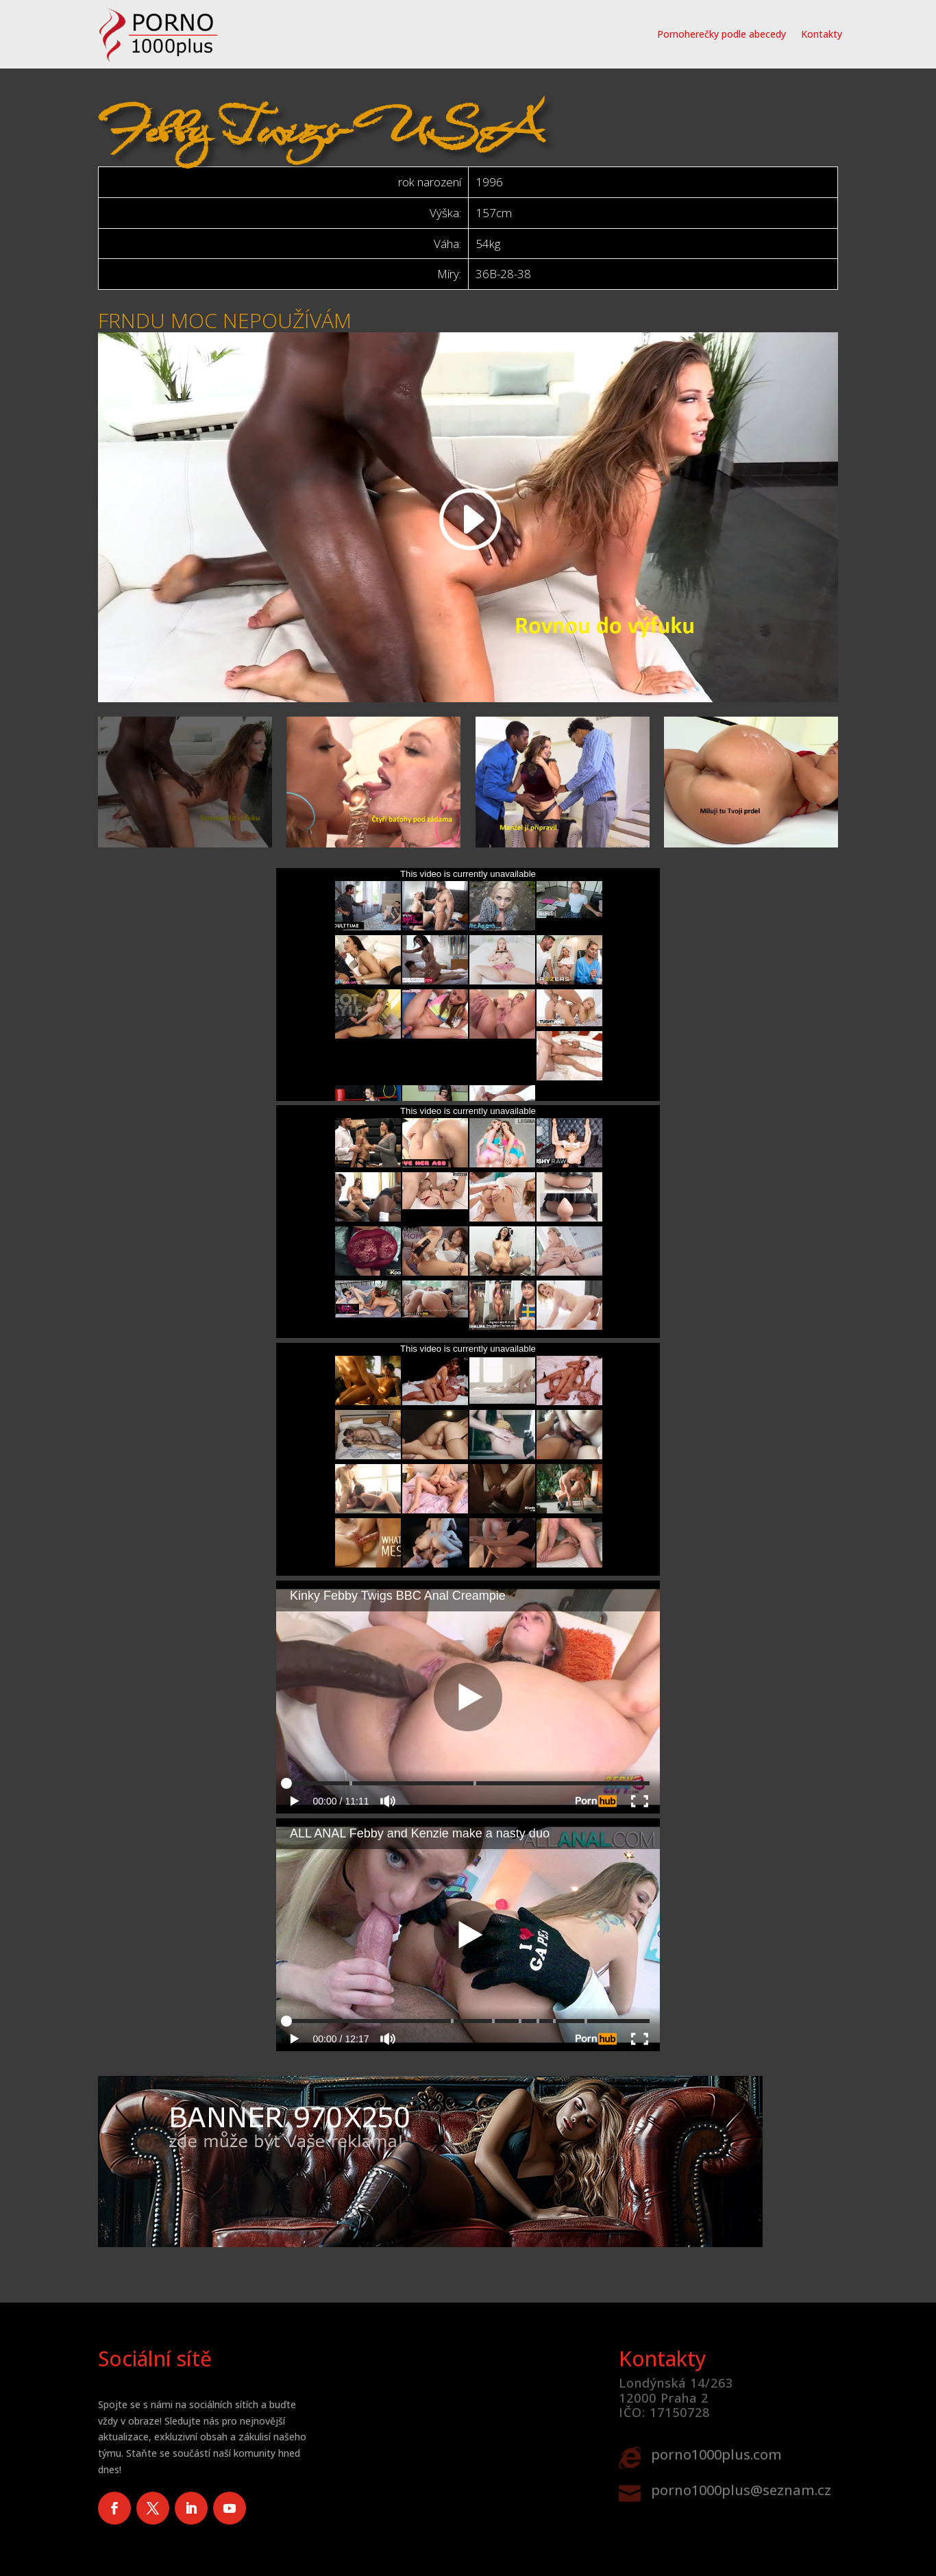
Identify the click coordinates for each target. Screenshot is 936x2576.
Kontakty (821, 33)
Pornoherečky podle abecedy (721, 33)
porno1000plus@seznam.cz (741, 2490)
